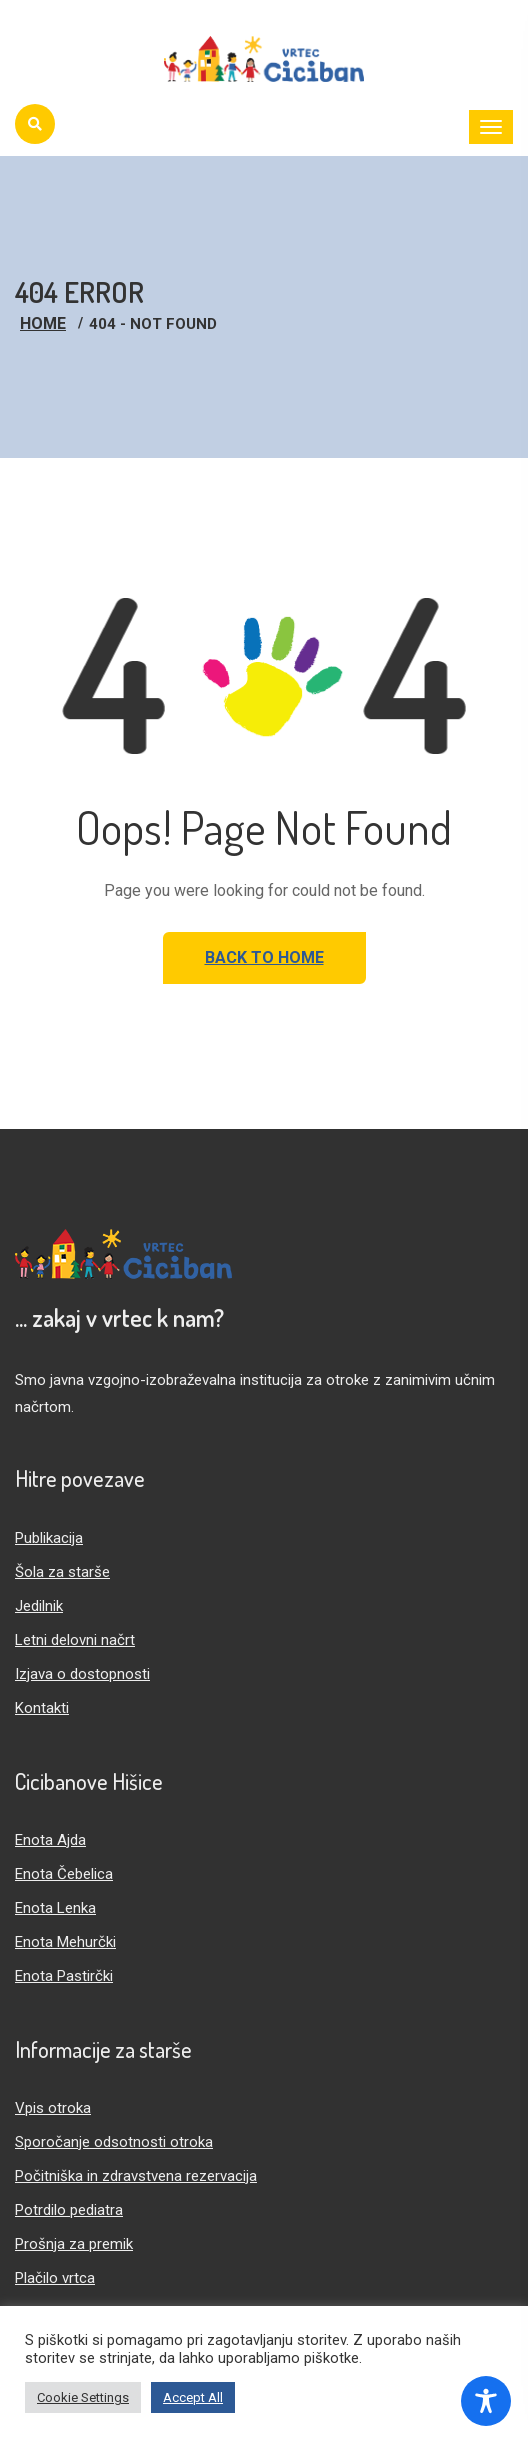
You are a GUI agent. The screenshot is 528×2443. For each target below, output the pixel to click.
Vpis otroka (53, 2108)
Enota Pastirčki (64, 1976)
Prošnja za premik (74, 2244)
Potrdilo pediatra (69, 2210)
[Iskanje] (35, 124)
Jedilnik (39, 1606)
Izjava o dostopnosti (82, 1674)
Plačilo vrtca (55, 2278)
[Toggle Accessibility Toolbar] (486, 2401)
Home (43, 323)
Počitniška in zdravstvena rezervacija (136, 2176)
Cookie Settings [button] (83, 2397)
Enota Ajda (50, 1840)
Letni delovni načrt (75, 1640)
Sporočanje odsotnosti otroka (114, 2142)
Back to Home (264, 957)
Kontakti (42, 1708)
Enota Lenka (55, 1908)
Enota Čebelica (64, 1874)
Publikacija (49, 1538)
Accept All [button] (193, 2397)
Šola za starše (62, 1572)
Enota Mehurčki (65, 1942)
